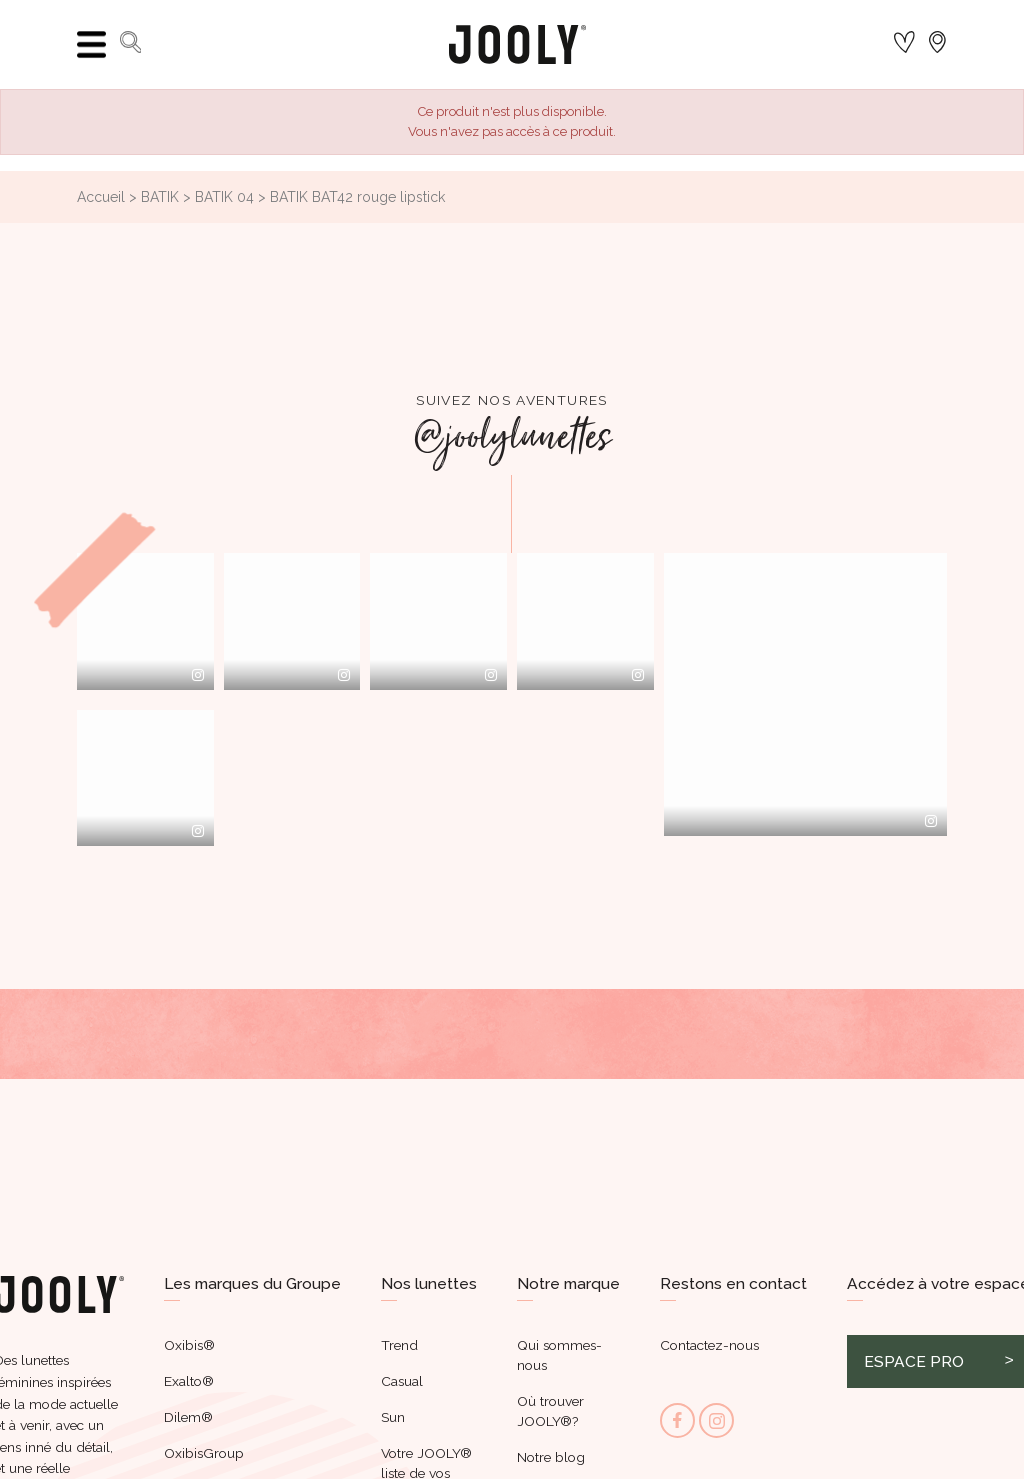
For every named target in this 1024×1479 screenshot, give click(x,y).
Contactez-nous (709, 1345)
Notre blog (551, 1457)
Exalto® (189, 1381)
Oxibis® (189, 1345)
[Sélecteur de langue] (941, 44)
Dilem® (188, 1417)
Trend (399, 1345)
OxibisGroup (204, 1453)
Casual (402, 1381)
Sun (393, 1417)
